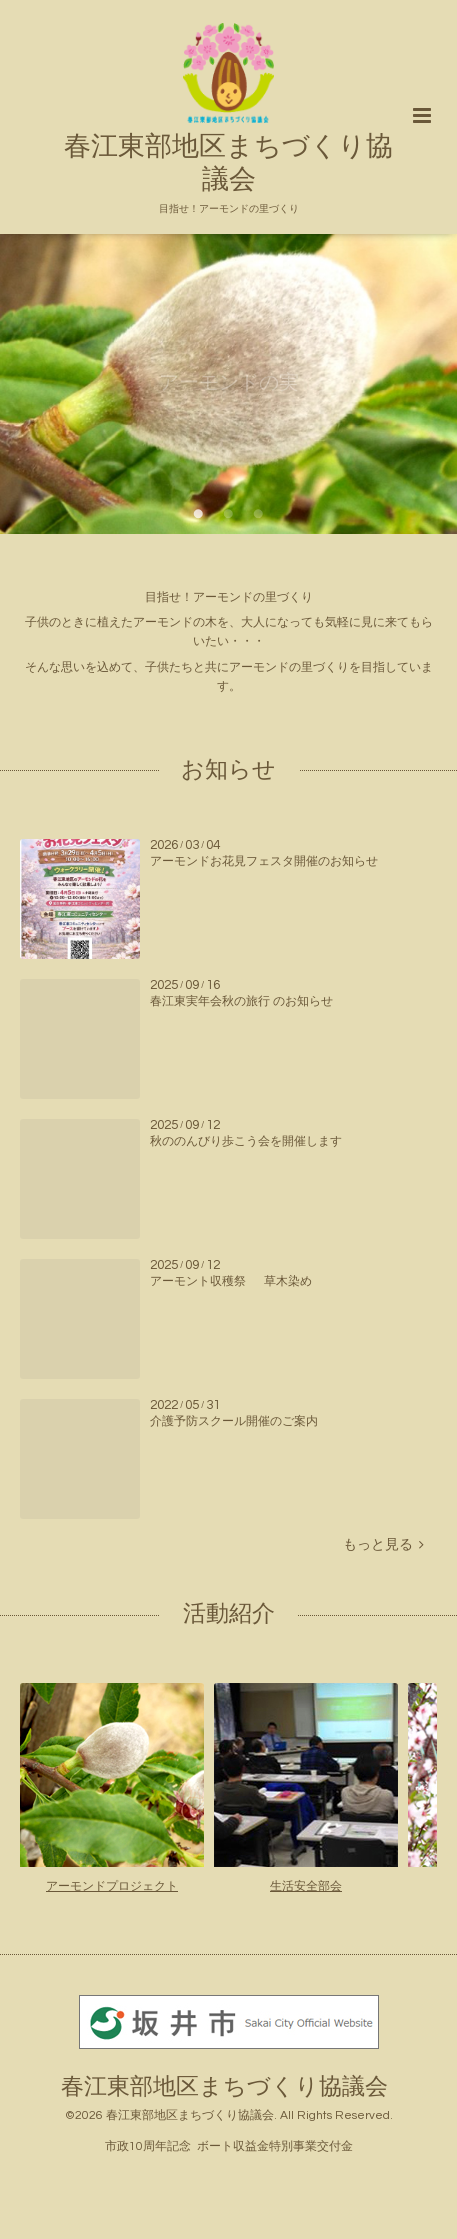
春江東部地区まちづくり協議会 (228, 147)
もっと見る (383, 1545)
